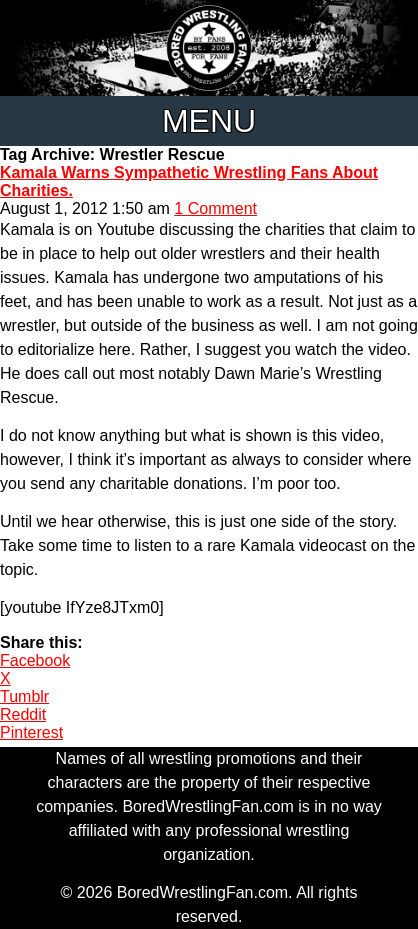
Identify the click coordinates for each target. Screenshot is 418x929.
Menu (209, 121)
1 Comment (215, 208)
